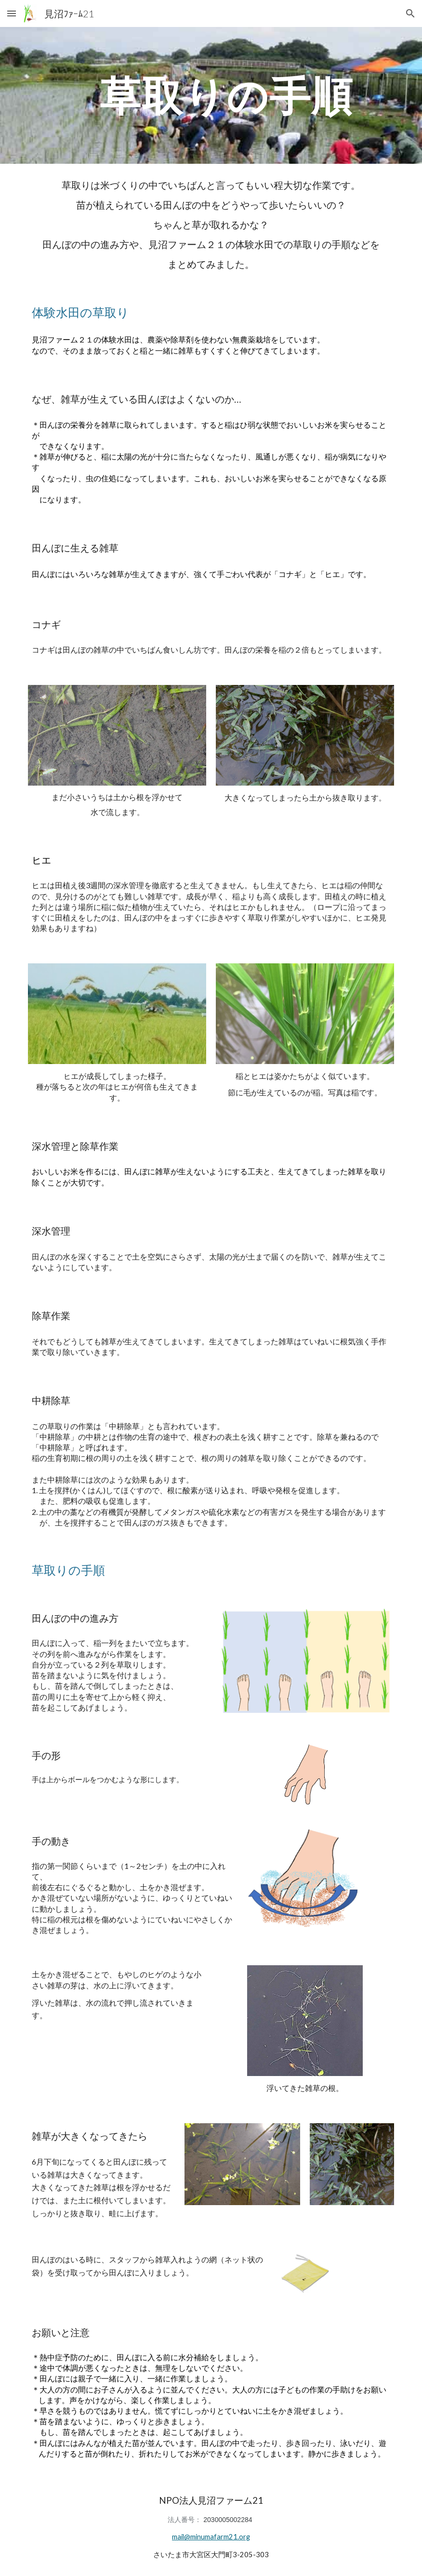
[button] (11, 13)
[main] (227, 95)
